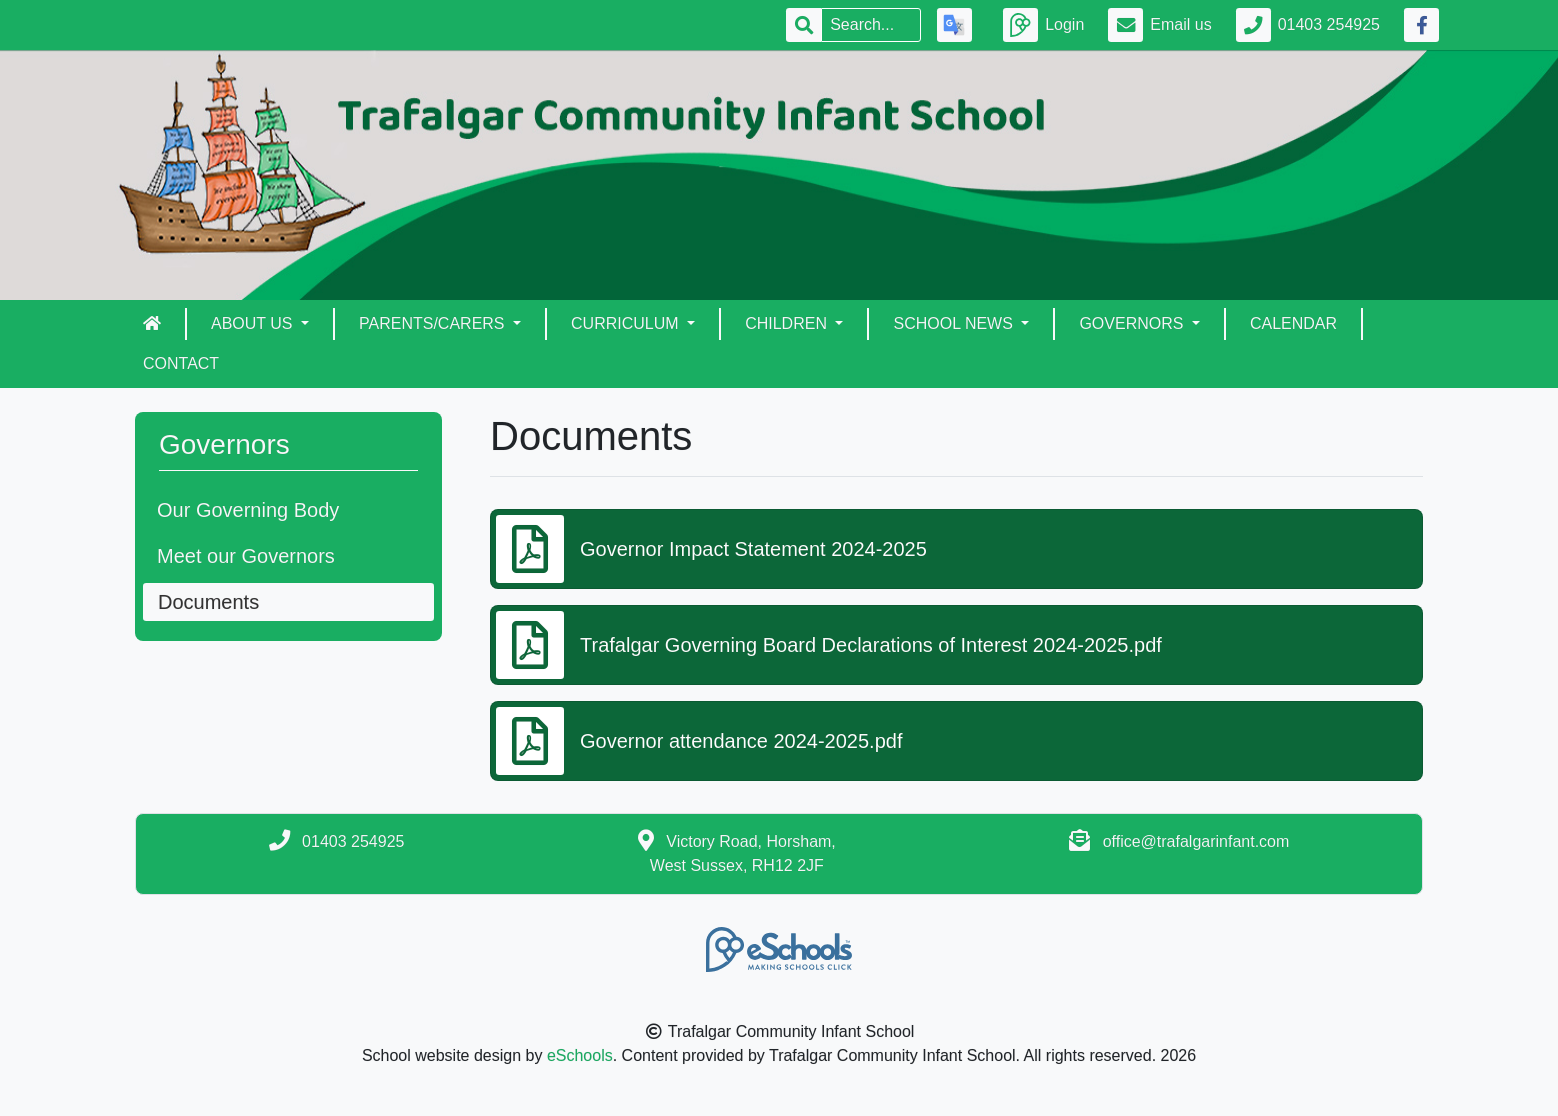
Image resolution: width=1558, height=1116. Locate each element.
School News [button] (955, 323)
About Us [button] (254, 323)
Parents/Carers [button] (434, 323)
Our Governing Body (248, 510)
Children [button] (788, 323)
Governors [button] (1133, 323)
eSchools (580, 1055)
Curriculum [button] (627, 323)
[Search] (871, 25)
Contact (181, 363)
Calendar (1293, 323)
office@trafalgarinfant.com (1196, 841)
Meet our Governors (246, 556)
